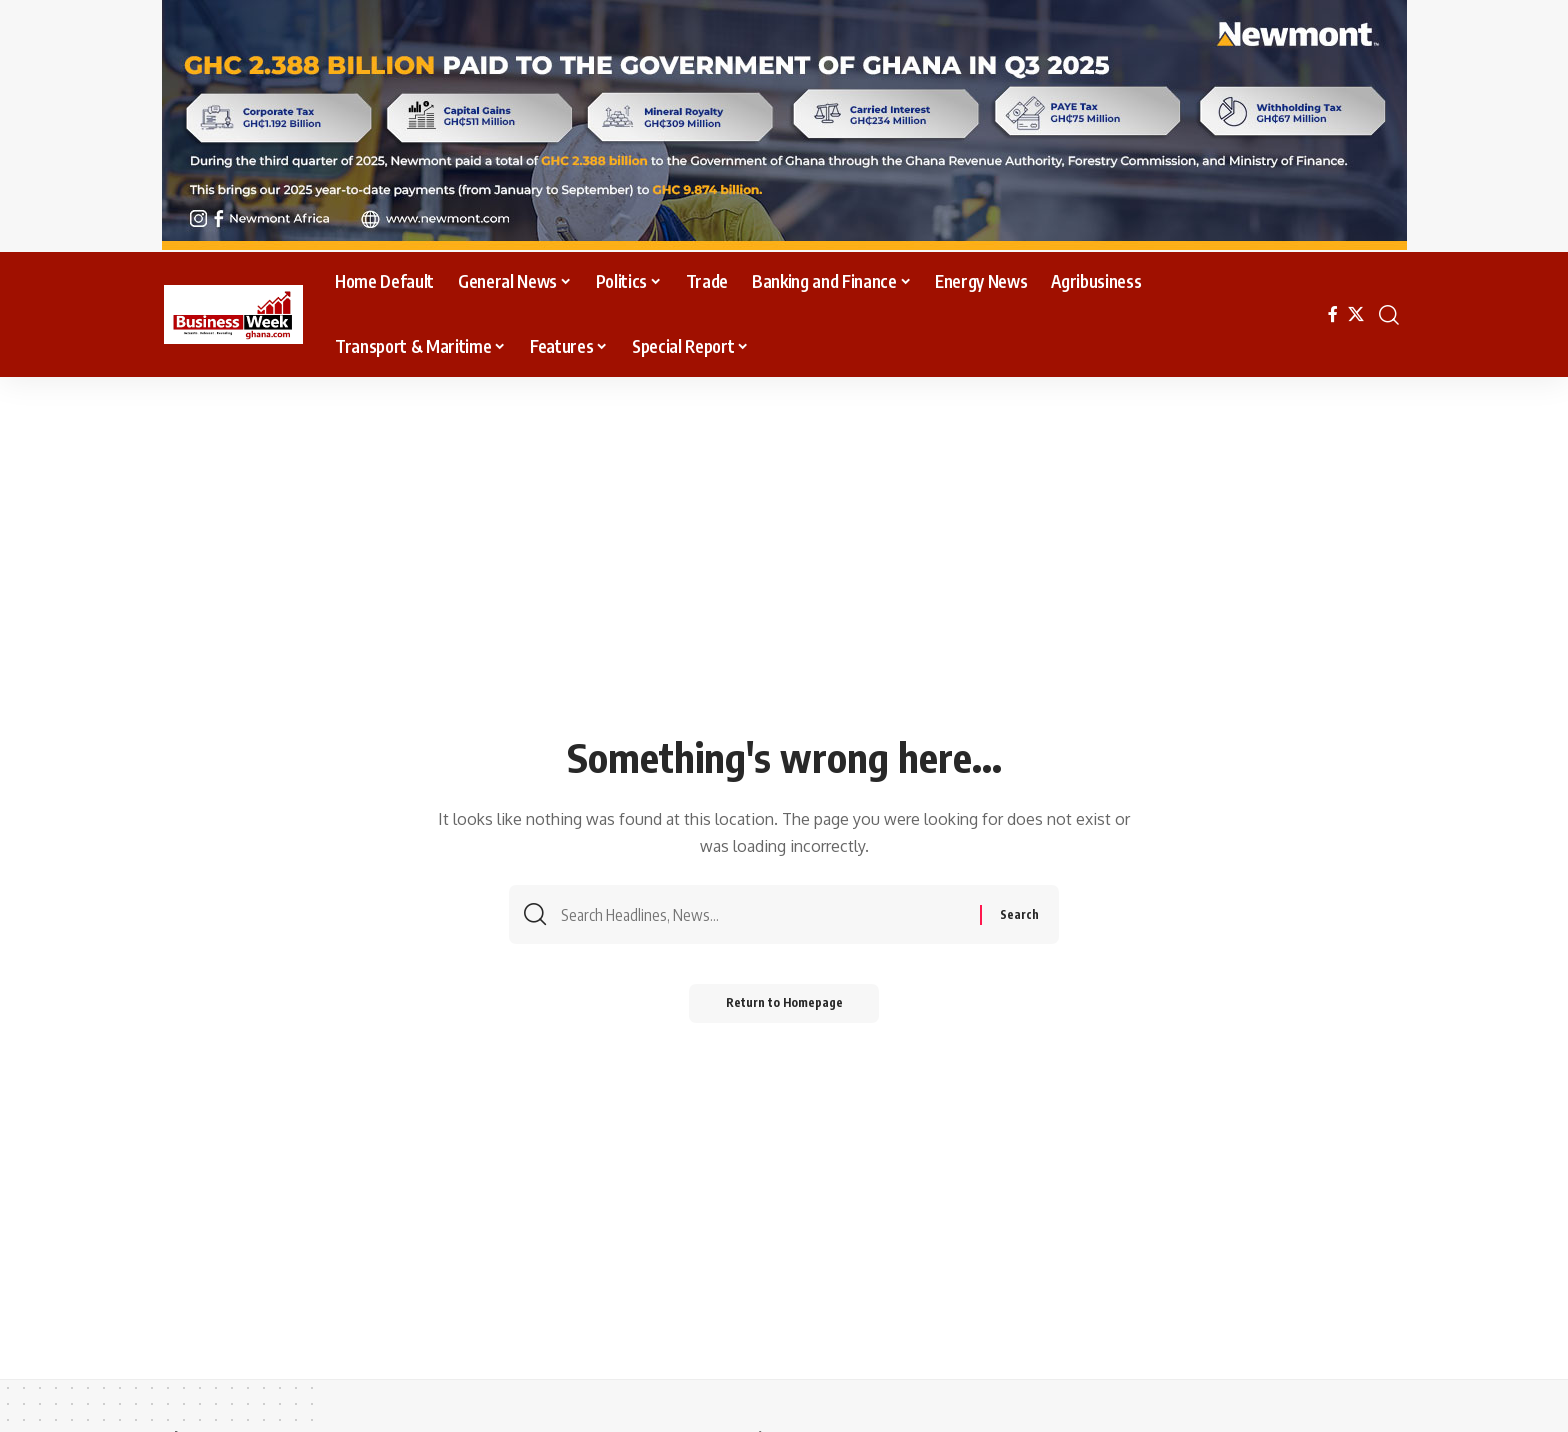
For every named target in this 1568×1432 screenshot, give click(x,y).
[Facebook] (1333, 314)
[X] (1356, 314)
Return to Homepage (784, 1007)
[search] (1389, 315)
